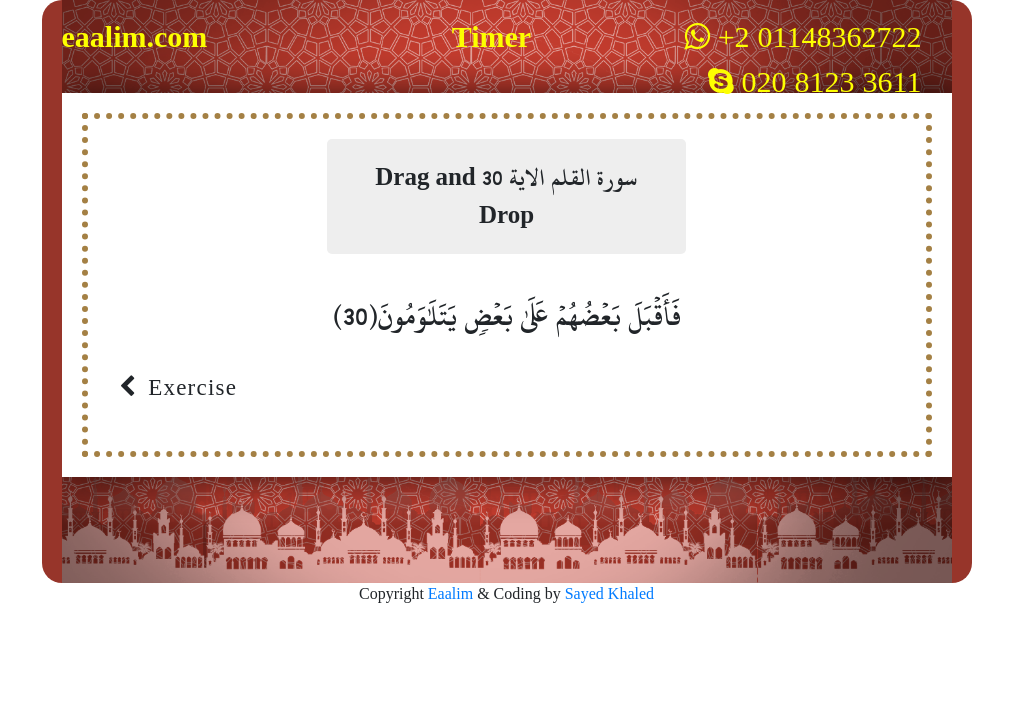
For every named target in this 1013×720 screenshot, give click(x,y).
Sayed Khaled (609, 594)
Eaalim (452, 594)
